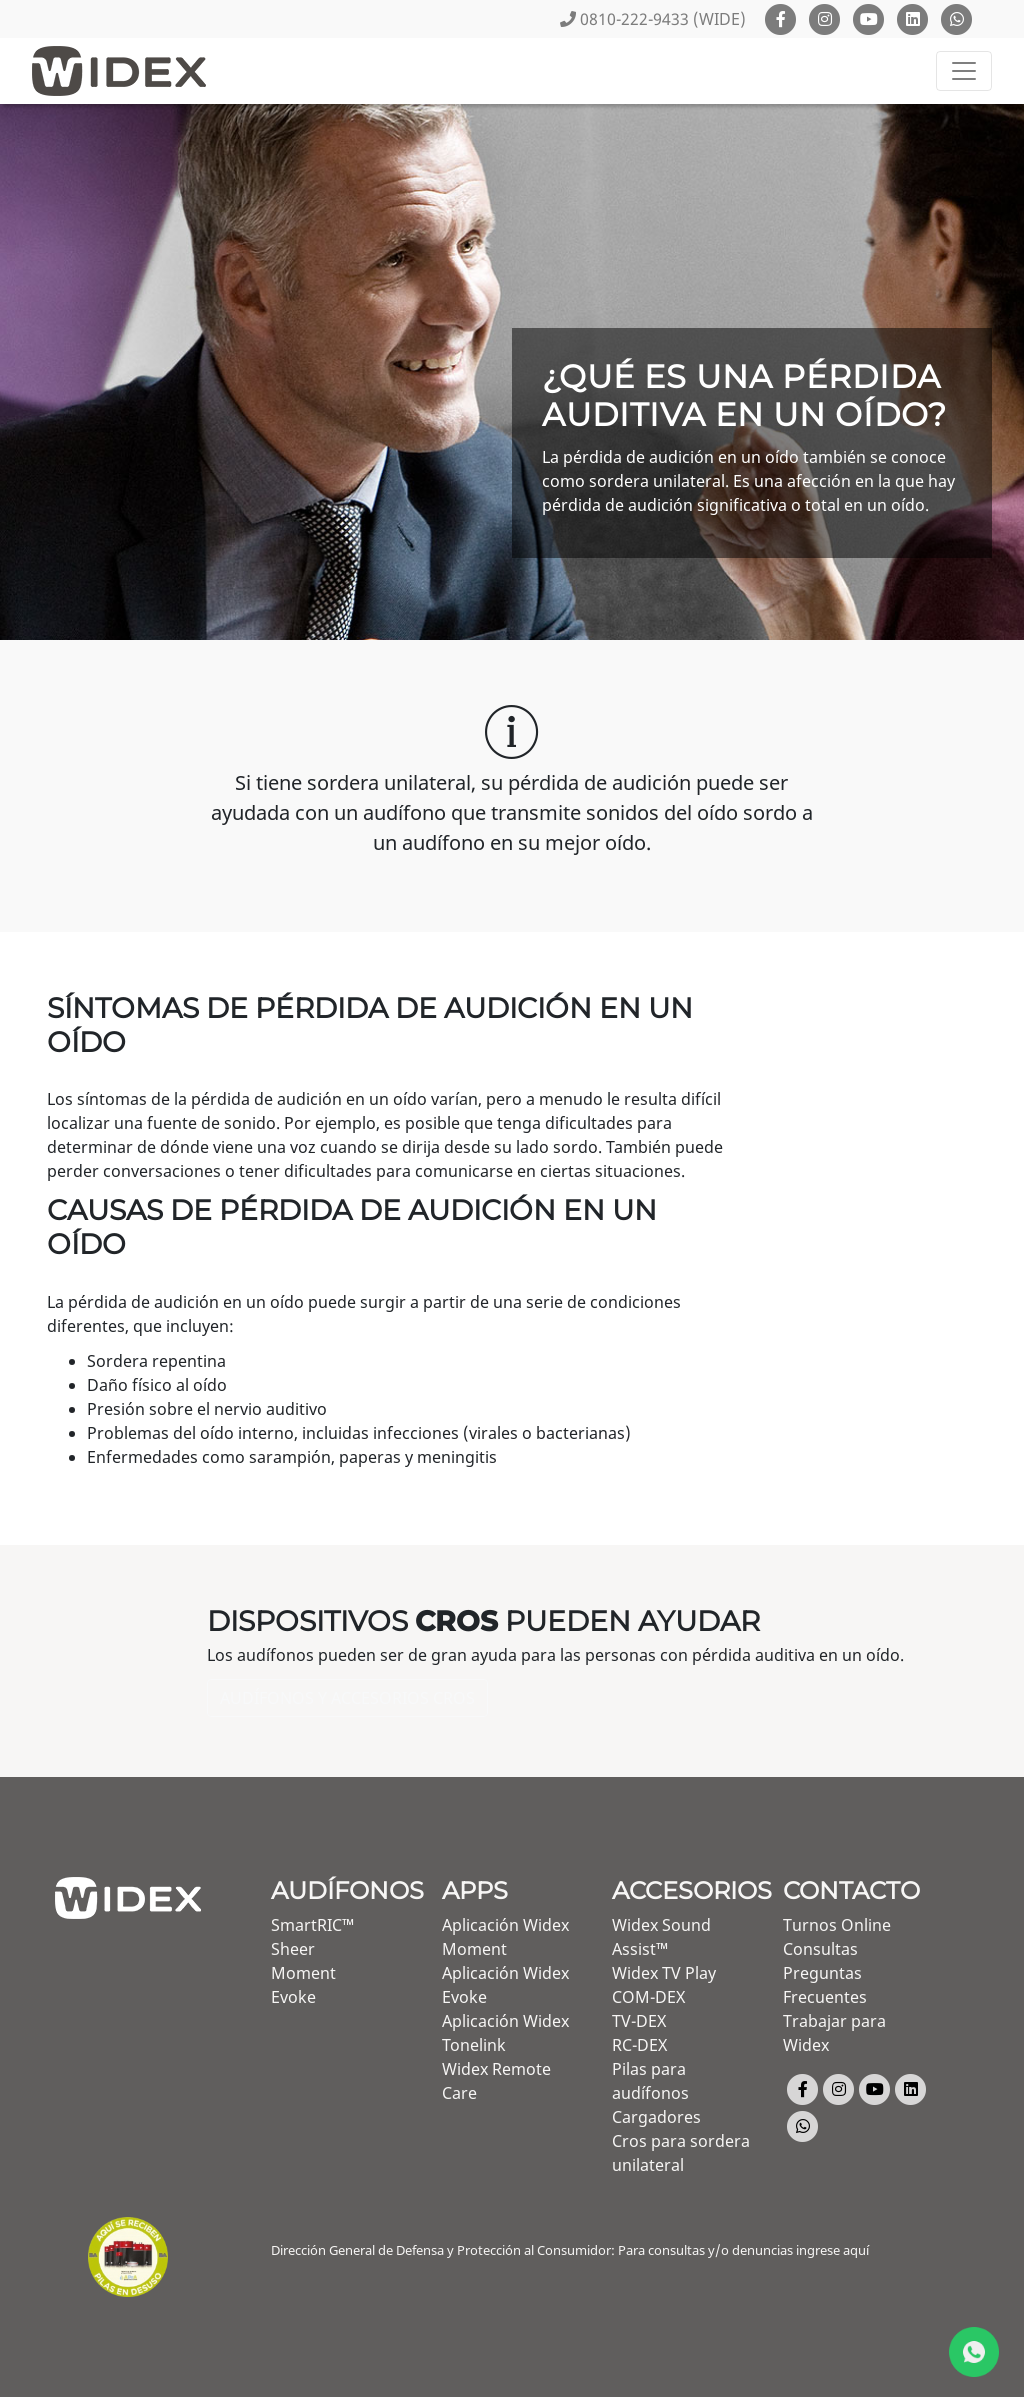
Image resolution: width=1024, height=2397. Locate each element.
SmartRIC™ (312, 1925)
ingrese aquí (832, 2250)
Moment (303, 1973)
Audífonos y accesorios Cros (347, 1698)
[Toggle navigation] (964, 71)
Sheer (293, 1949)
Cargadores (656, 2117)
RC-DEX (639, 2045)
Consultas (820, 1949)
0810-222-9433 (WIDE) (653, 19)
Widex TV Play (664, 1973)
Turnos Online (837, 1925)
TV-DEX (639, 2021)
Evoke (293, 1997)
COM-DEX (648, 1997)
